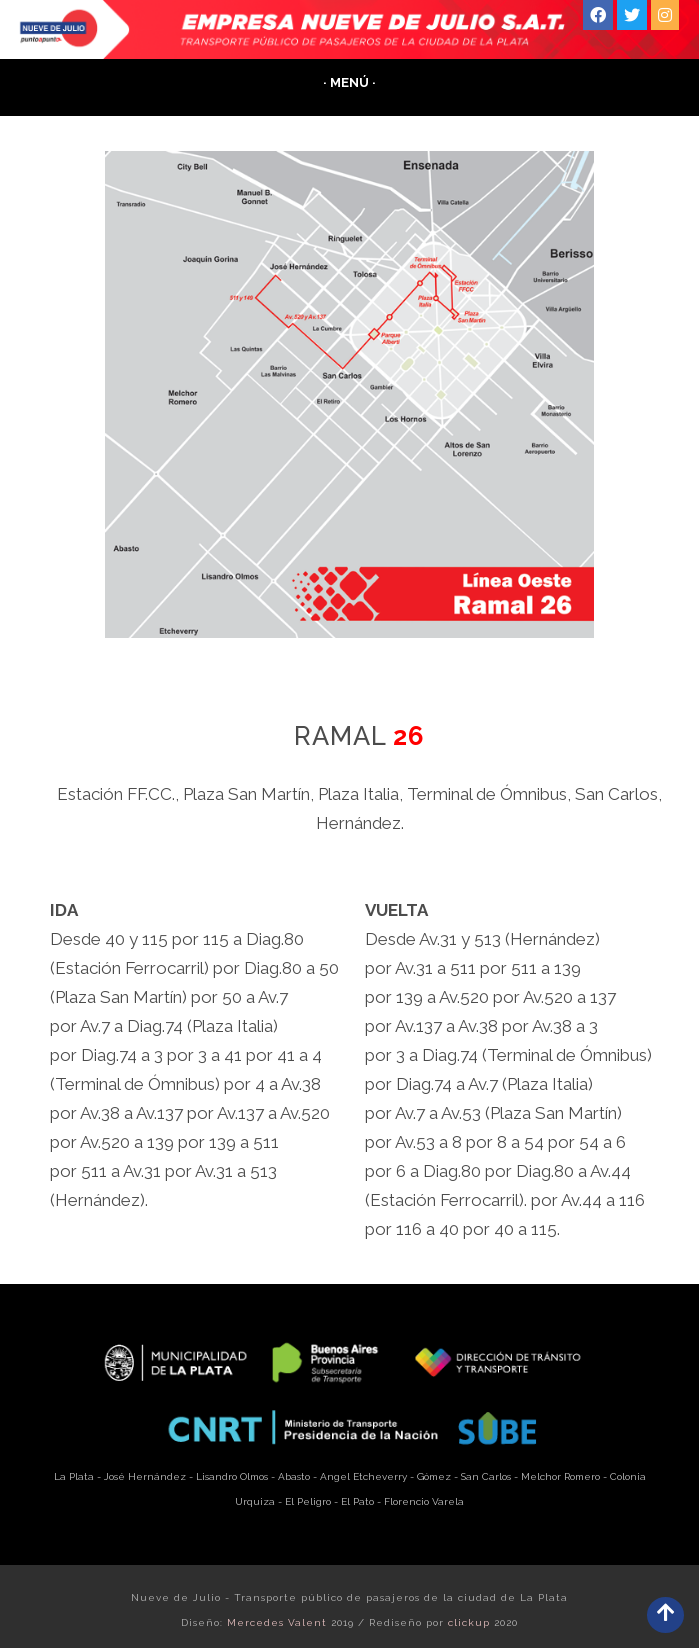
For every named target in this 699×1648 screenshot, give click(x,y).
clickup (469, 1622)
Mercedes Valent (277, 1622)
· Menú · (349, 82)
